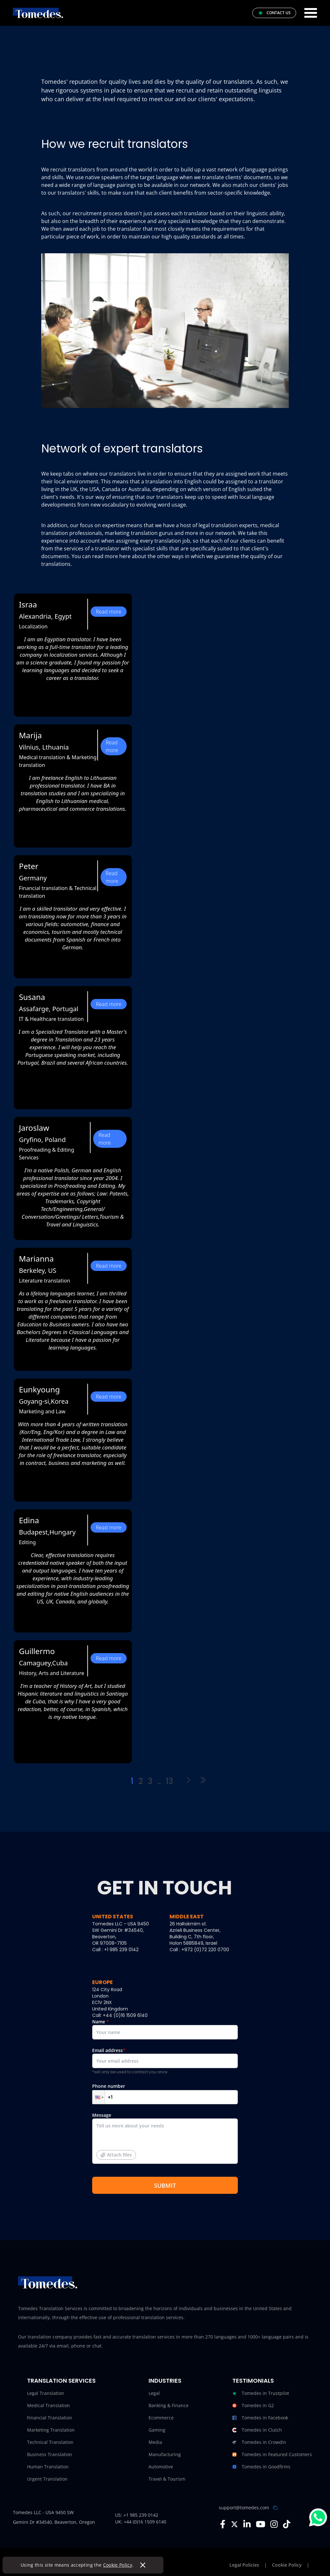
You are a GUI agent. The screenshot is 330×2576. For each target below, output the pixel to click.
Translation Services (61, 2381)
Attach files (116, 2155)
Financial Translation (49, 2418)
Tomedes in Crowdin (259, 2442)
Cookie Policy (117, 2565)
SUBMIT (165, 2185)
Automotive (161, 2467)
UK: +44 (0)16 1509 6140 (140, 2522)
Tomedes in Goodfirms (261, 2467)
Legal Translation (45, 2393)
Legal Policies (244, 2565)
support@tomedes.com (244, 2507)
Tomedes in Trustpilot (260, 2393)
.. (159, 1781)
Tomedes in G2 (253, 2405)
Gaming (157, 2430)
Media (155, 2442)
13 (169, 1781)
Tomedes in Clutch (257, 2430)
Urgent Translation (47, 2479)
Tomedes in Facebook (260, 2418)
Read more (108, 611)
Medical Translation (48, 2405)
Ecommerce (161, 2418)
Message (165, 2140)
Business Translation (49, 2454)
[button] (98, 2097)
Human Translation (48, 2467)
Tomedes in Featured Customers (272, 2454)
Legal (154, 2393)
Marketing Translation (51, 2430)
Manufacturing (165, 2454)
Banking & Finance (169, 2405)
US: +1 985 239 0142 (136, 2515)
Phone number (165, 2093)
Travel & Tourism (167, 2479)
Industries (165, 2381)
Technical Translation (50, 2442)
